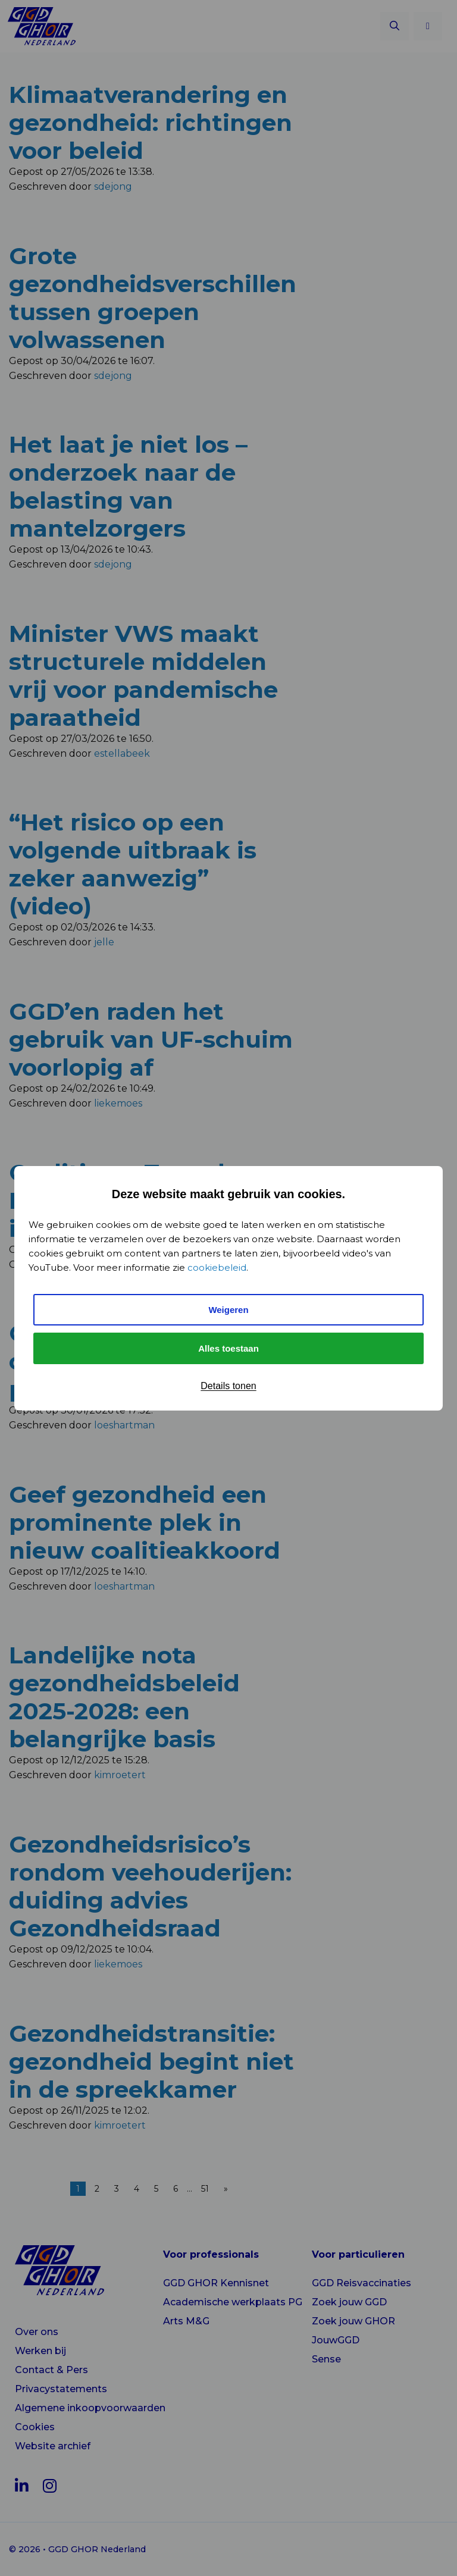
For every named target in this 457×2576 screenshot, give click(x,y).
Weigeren (228, 1310)
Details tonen (228, 1386)
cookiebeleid (216, 1267)
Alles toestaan (228, 1348)
